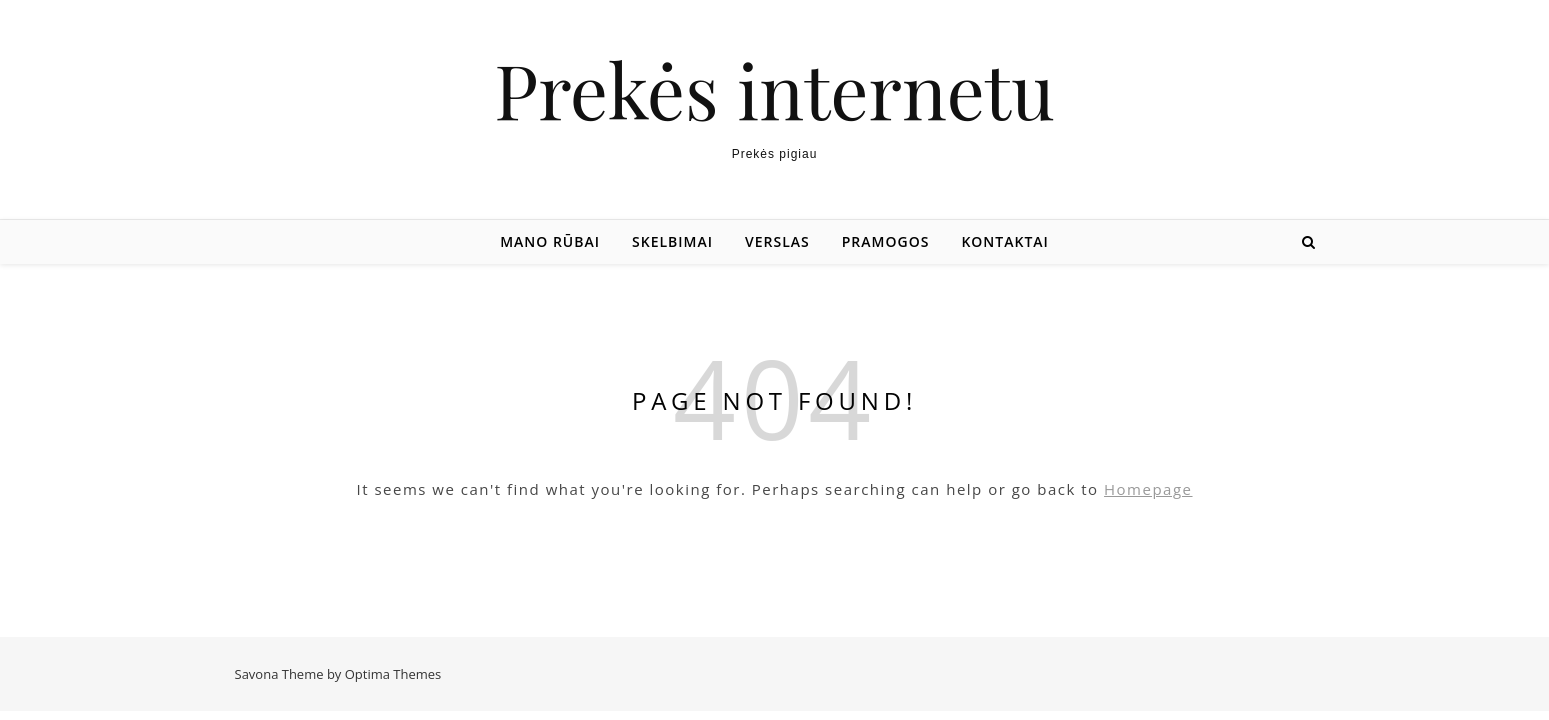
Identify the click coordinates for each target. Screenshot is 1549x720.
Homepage (1148, 489)
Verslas (777, 241)
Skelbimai (672, 241)
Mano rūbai (550, 241)
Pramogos (886, 241)
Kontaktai (1004, 241)
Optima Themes (393, 674)
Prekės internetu (774, 89)
